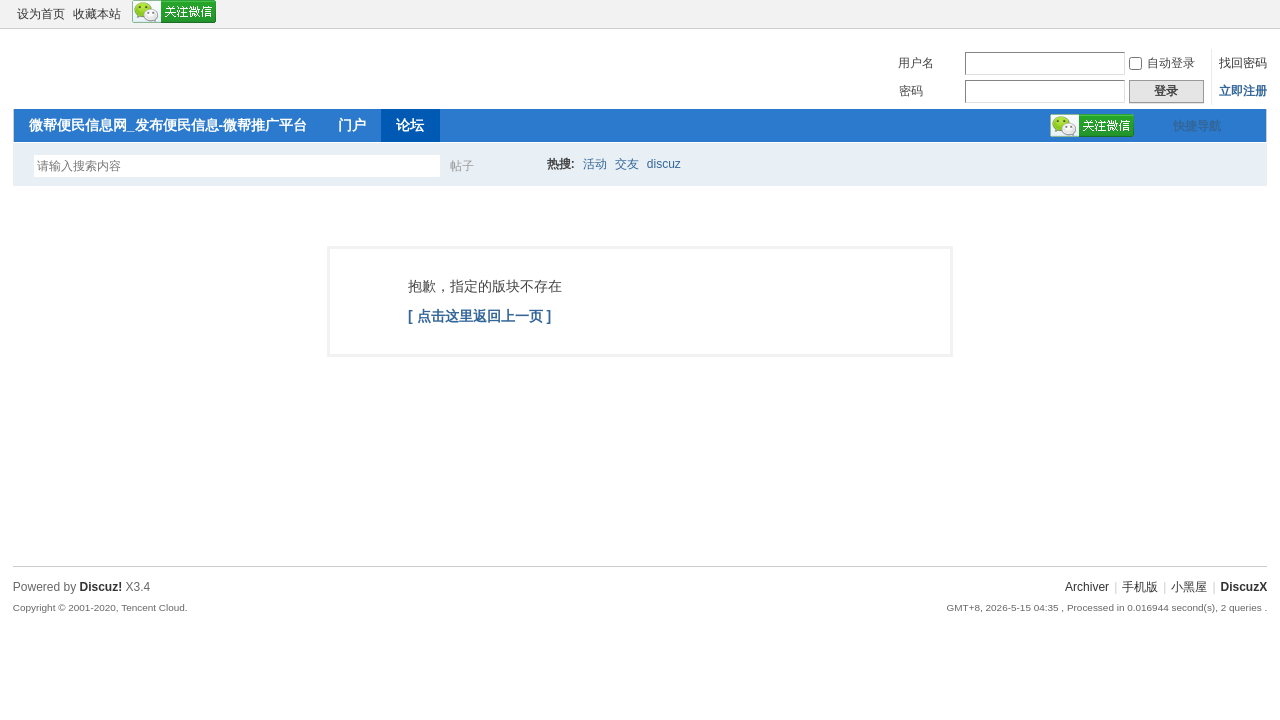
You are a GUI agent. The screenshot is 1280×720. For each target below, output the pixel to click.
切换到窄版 (1255, 14)
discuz (664, 164)
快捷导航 (1197, 126)
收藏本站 (97, 14)
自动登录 (1162, 63)
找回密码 (1243, 63)
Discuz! (101, 587)
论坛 (410, 125)
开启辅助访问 (1239, 14)
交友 (627, 164)
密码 (911, 91)
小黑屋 (1189, 587)
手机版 (1140, 587)
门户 (352, 125)
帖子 (462, 166)
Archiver (1087, 587)
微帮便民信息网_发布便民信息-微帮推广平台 (168, 125)
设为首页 (41, 14)
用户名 (916, 63)
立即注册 (1243, 91)
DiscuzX (1244, 587)
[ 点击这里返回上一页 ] (479, 316)
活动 (595, 164)
